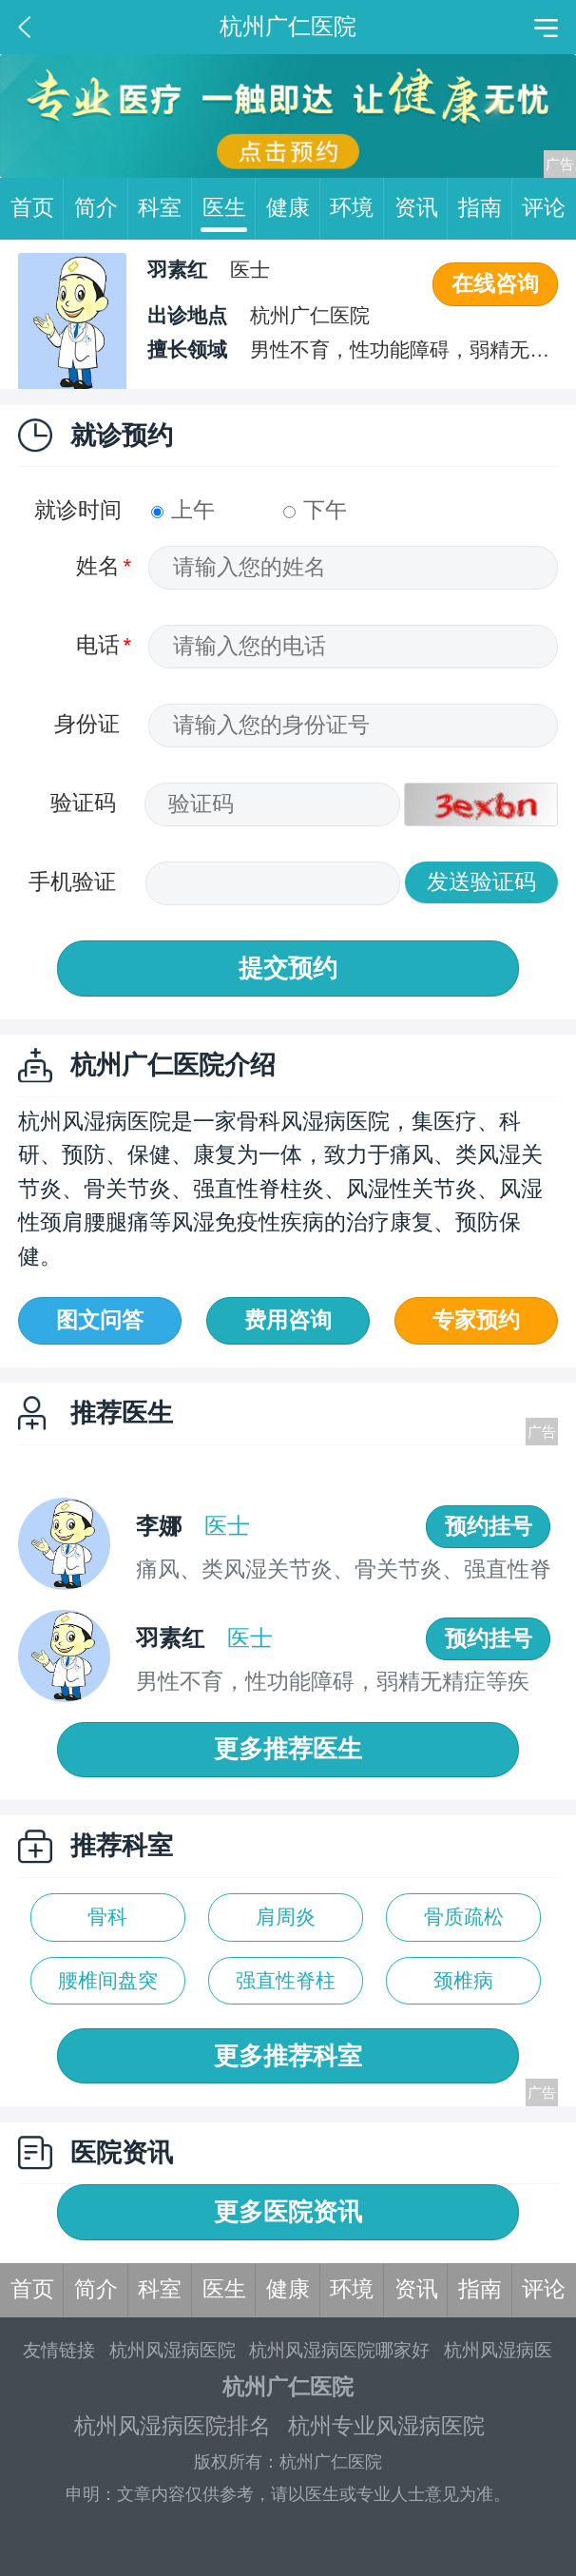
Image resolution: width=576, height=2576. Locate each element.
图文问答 (100, 1320)
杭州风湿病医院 (172, 2349)
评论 (544, 208)
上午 (183, 510)
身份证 (87, 724)
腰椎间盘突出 (108, 1987)
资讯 (421, 209)
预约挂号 (488, 1527)
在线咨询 (495, 284)
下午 (315, 510)
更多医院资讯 (288, 2211)
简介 (101, 209)
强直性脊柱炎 (286, 1987)
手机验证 (72, 882)
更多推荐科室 (288, 2056)
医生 (229, 209)
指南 (485, 209)
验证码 (83, 803)
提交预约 (288, 968)
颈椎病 (463, 1980)
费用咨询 (288, 1320)
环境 (357, 209)
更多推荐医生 (288, 1748)
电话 (98, 645)
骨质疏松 (464, 1916)
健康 (293, 209)
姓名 (98, 566)
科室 (165, 209)
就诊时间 (78, 510)
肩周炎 (286, 1916)
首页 (37, 209)
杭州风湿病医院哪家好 (339, 2349)
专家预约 (476, 1320)
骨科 (107, 1916)
